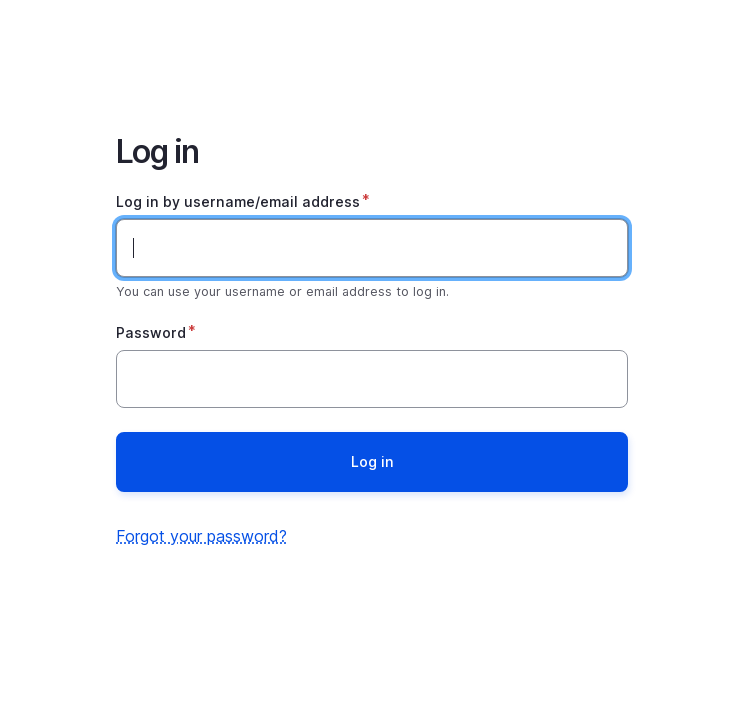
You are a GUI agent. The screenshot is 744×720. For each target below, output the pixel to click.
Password (151, 332)
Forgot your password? (201, 536)
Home (372, 52)
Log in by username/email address (238, 201)
